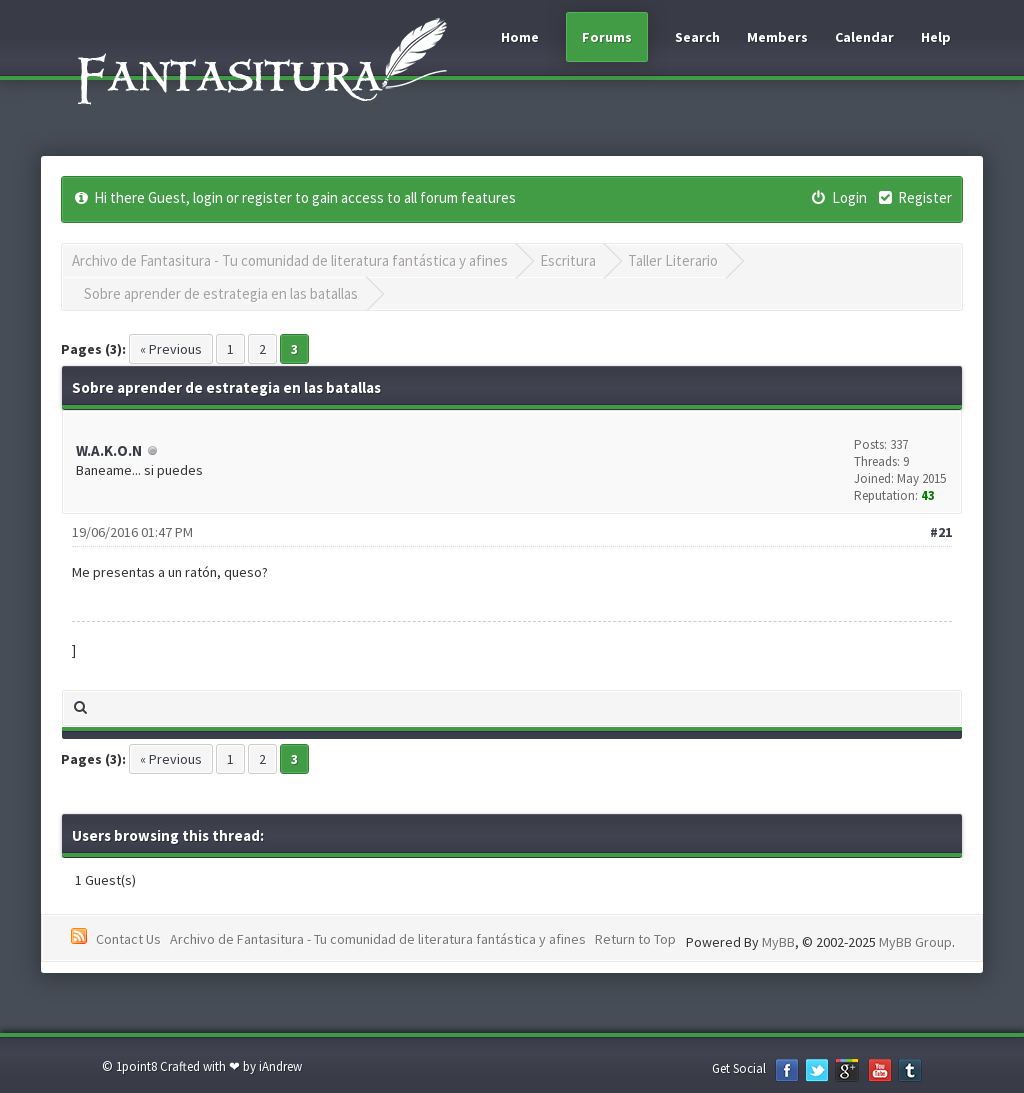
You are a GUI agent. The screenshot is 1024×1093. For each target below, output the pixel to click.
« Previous (171, 349)
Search (697, 37)
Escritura (568, 260)
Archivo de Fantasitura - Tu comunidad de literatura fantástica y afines (290, 260)
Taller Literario (673, 260)
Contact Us (128, 939)
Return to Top (635, 939)
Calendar (864, 37)
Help (936, 37)
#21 (941, 532)
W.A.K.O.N (109, 450)
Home (520, 37)
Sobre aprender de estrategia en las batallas (221, 293)
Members (777, 37)
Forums (607, 37)
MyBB (778, 942)
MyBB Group (915, 942)
